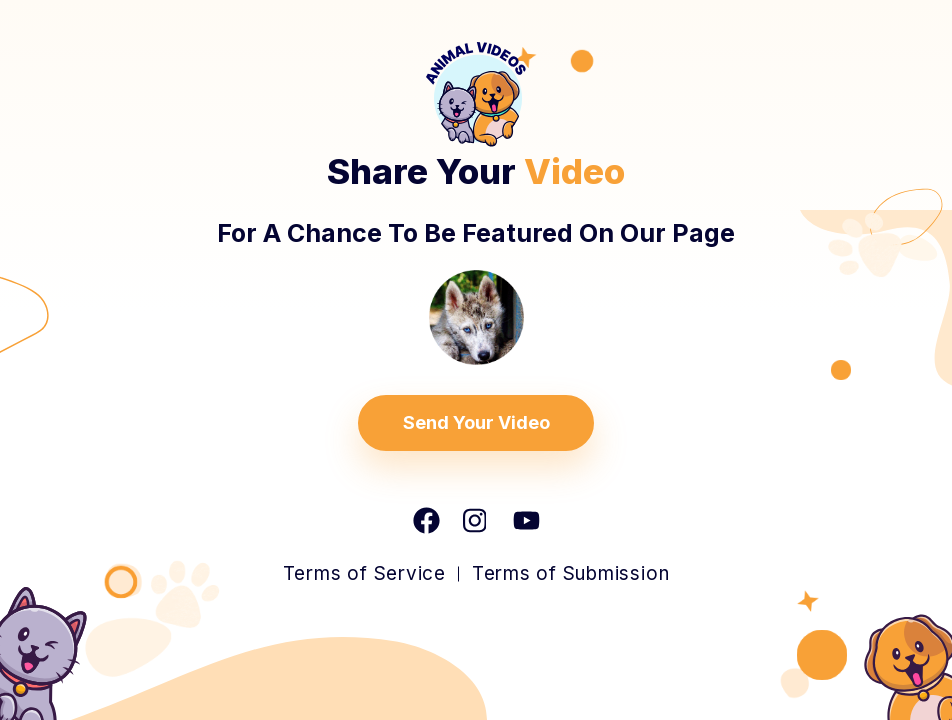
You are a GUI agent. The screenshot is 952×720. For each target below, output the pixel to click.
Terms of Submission (570, 573)
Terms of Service (364, 573)
